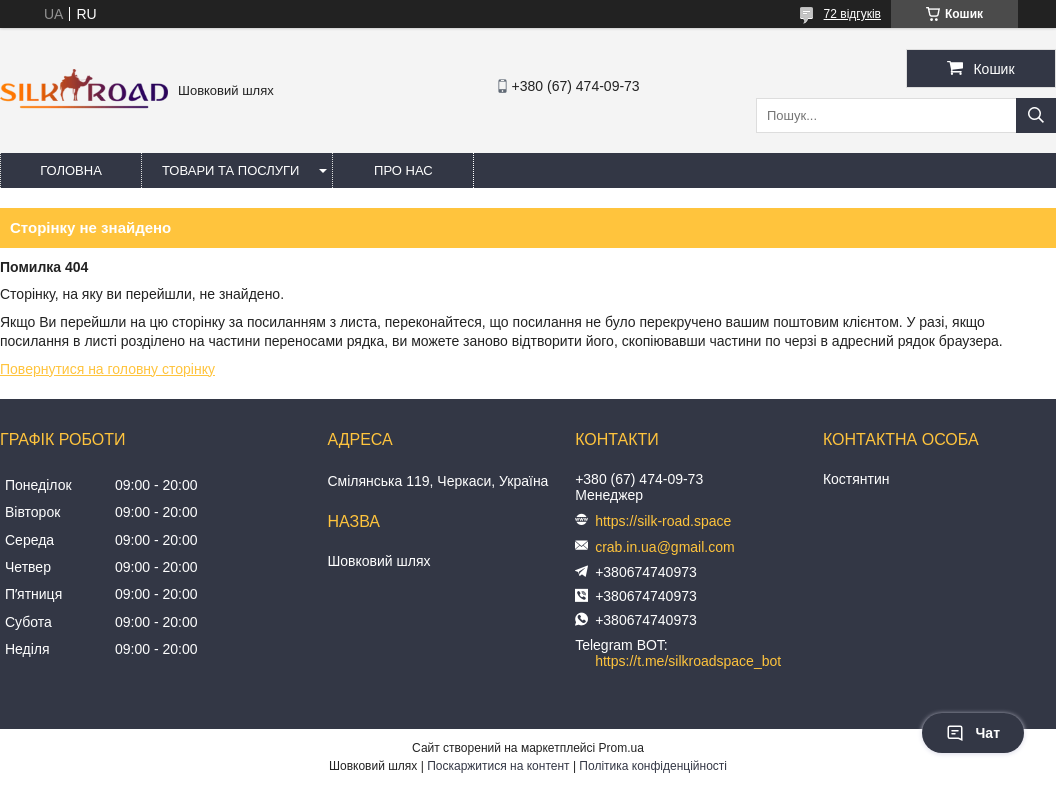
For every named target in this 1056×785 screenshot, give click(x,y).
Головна (71, 170)
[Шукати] (1036, 115)
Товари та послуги (230, 170)
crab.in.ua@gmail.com (665, 547)
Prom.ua (621, 748)
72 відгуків (852, 14)
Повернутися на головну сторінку (107, 369)
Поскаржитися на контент (498, 766)
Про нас (403, 170)
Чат (973, 733)
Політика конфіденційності (653, 766)
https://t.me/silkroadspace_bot (688, 661)
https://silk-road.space (663, 521)
